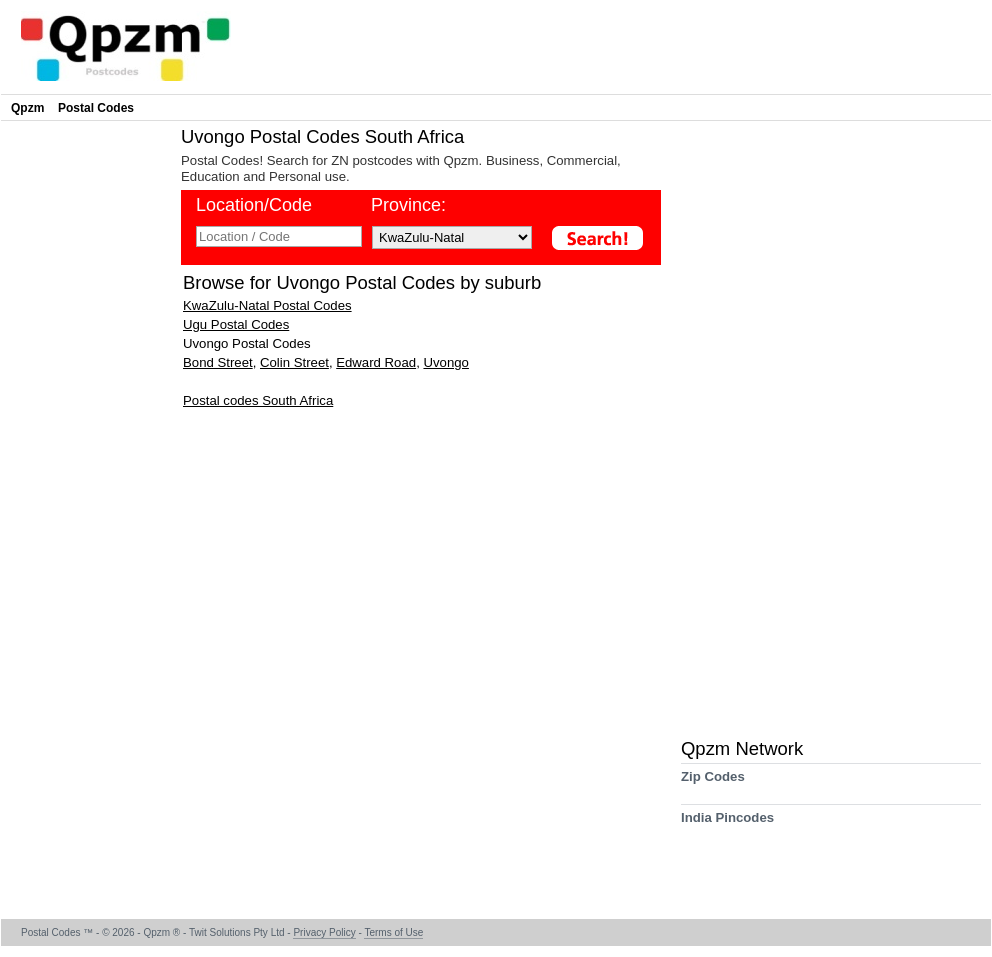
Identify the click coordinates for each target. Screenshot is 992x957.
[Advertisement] (86, 426)
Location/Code (254, 205)
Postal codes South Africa (258, 400)
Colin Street (294, 362)
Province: (408, 205)
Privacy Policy (324, 932)
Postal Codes (96, 108)
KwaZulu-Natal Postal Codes (267, 305)
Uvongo (445, 362)
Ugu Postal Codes (236, 324)
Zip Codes (713, 783)
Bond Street (218, 362)
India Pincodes (727, 824)
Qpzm (27, 108)
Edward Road (376, 362)
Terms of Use (393, 932)
